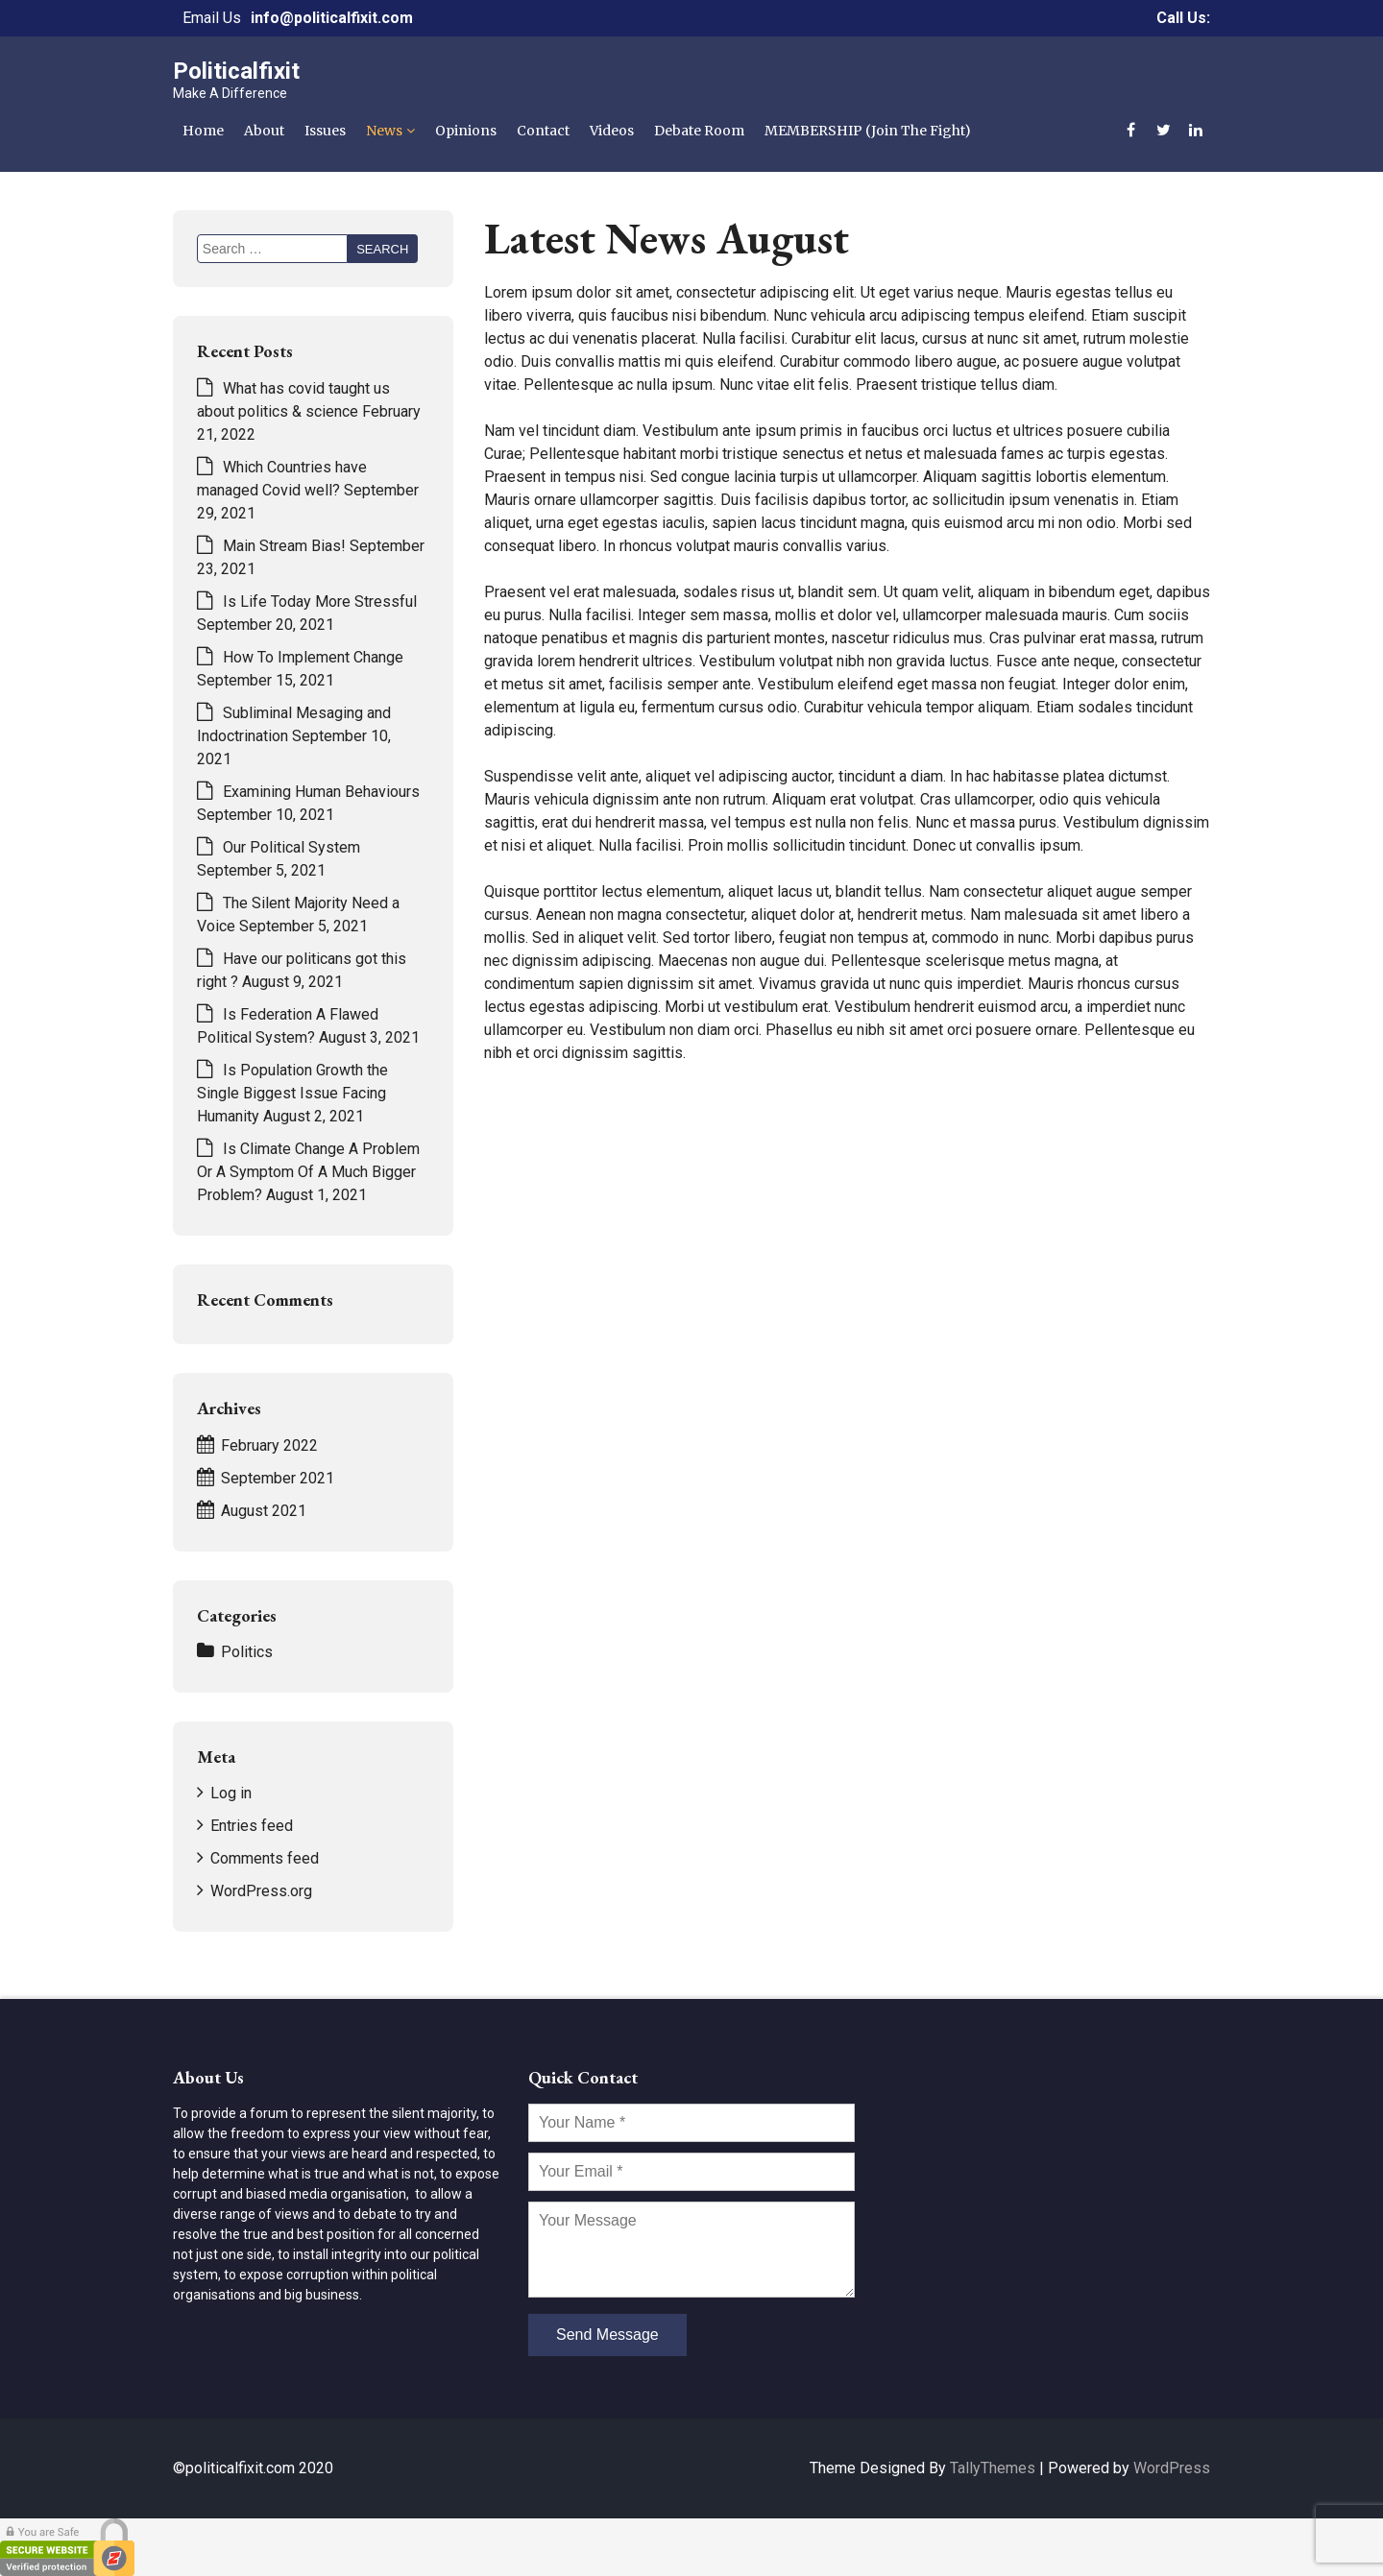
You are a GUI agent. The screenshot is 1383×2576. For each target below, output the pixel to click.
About (264, 130)
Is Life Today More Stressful (320, 601)
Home (203, 130)
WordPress (1171, 2468)
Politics (247, 1652)
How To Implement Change (313, 657)
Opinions (466, 130)
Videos (612, 130)
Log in (231, 1793)
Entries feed (251, 1826)
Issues (325, 130)
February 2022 (269, 1445)
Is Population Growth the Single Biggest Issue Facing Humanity (292, 1093)
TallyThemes (992, 2468)
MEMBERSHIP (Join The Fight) (867, 130)
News (384, 130)
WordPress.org (261, 1891)
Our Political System (291, 847)
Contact (543, 130)
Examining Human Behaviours (321, 791)
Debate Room (699, 130)
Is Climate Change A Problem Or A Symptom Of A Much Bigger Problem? (308, 1172)
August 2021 (263, 1511)
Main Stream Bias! (284, 546)
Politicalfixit (236, 71)
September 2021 (277, 1478)
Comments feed (264, 1858)
